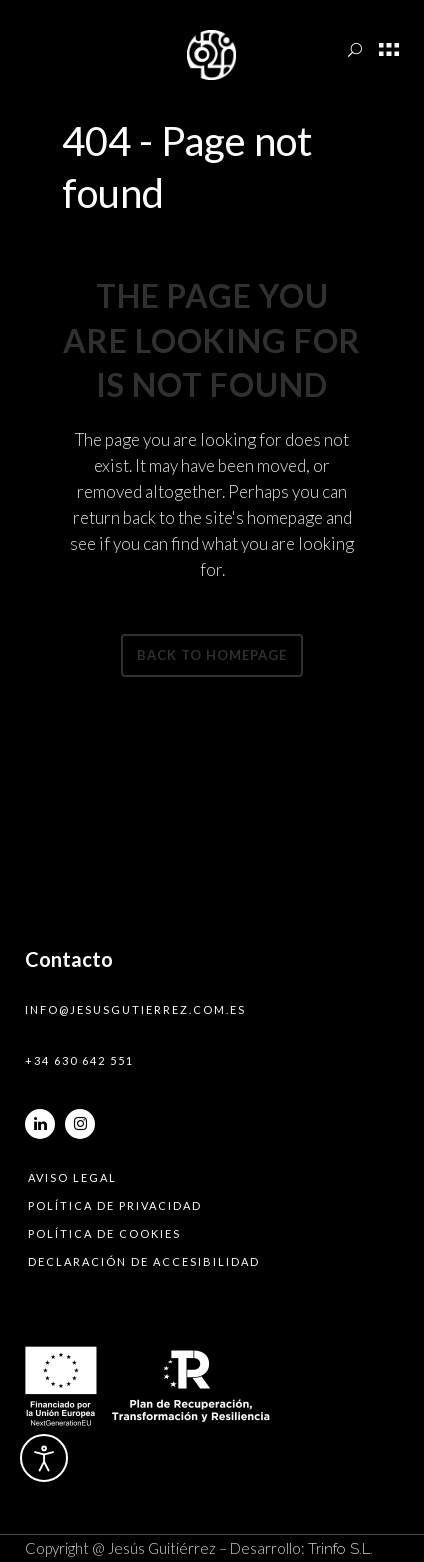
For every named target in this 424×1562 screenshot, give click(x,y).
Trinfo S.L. (340, 1549)
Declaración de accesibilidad (144, 1261)
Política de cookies (104, 1233)
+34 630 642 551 (79, 1060)
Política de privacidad (115, 1205)
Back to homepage (212, 655)
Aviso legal (72, 1177)
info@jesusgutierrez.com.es (135, 1009)
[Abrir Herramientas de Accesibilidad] (44, 1458)
